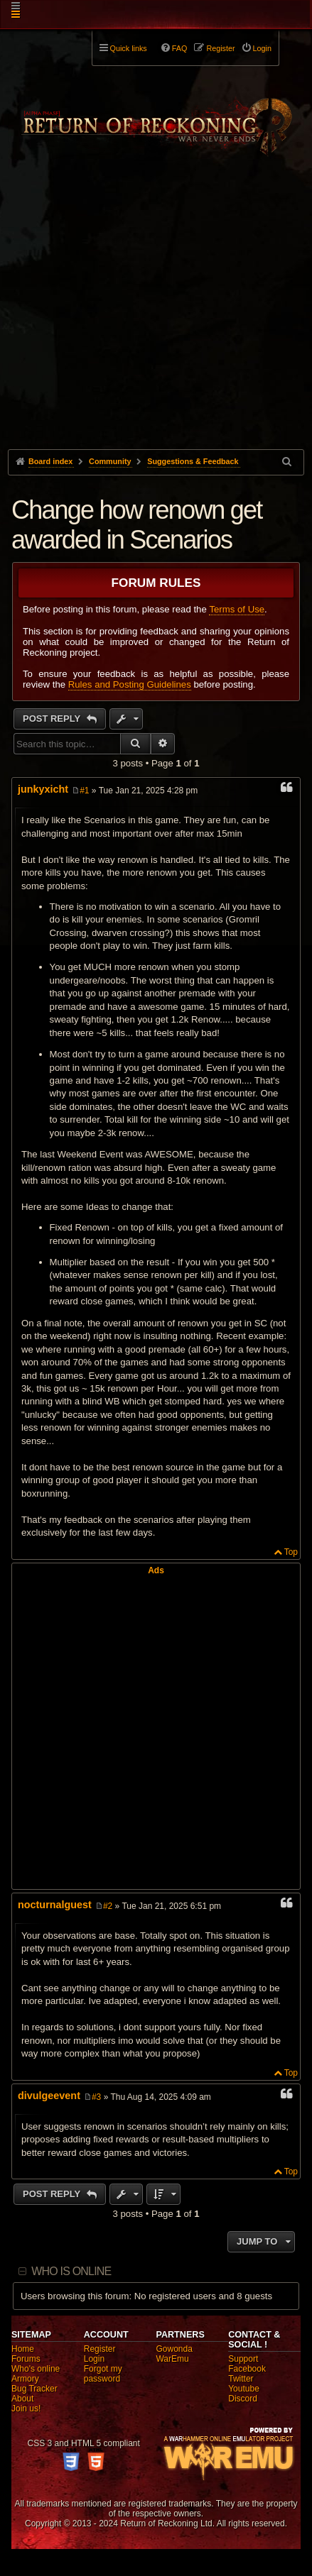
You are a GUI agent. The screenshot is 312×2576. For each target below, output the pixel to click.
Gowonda (174, 2349)
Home (22, 2349)
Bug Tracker (34, 2389)
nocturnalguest (55, 1904)
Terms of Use (236, 609)
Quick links (128, 48)
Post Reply (53, 718)
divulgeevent (49, 2095)
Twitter (240, 2379)
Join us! (26, 2408)
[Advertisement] (156, 324)
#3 (96, 2097)
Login (94, 2359)
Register (100, 2349)
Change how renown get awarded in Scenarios (136, 524)
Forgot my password (103, 2374)
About (22, 2399)
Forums (26, 2359)
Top (291, 1552)
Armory (25, 2379)
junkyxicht (43, 789)
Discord (242, 2399)
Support (243, 2359)
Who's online (35, 2369)
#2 (107, 1906)
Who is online (71, 2271)
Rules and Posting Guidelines (129, 684)
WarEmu (172, 2359)
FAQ (180, 48)
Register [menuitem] (220, 48)
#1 (84, 791)
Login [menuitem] (262, 48)
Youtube (243, 2389)
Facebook (247, 2369)
